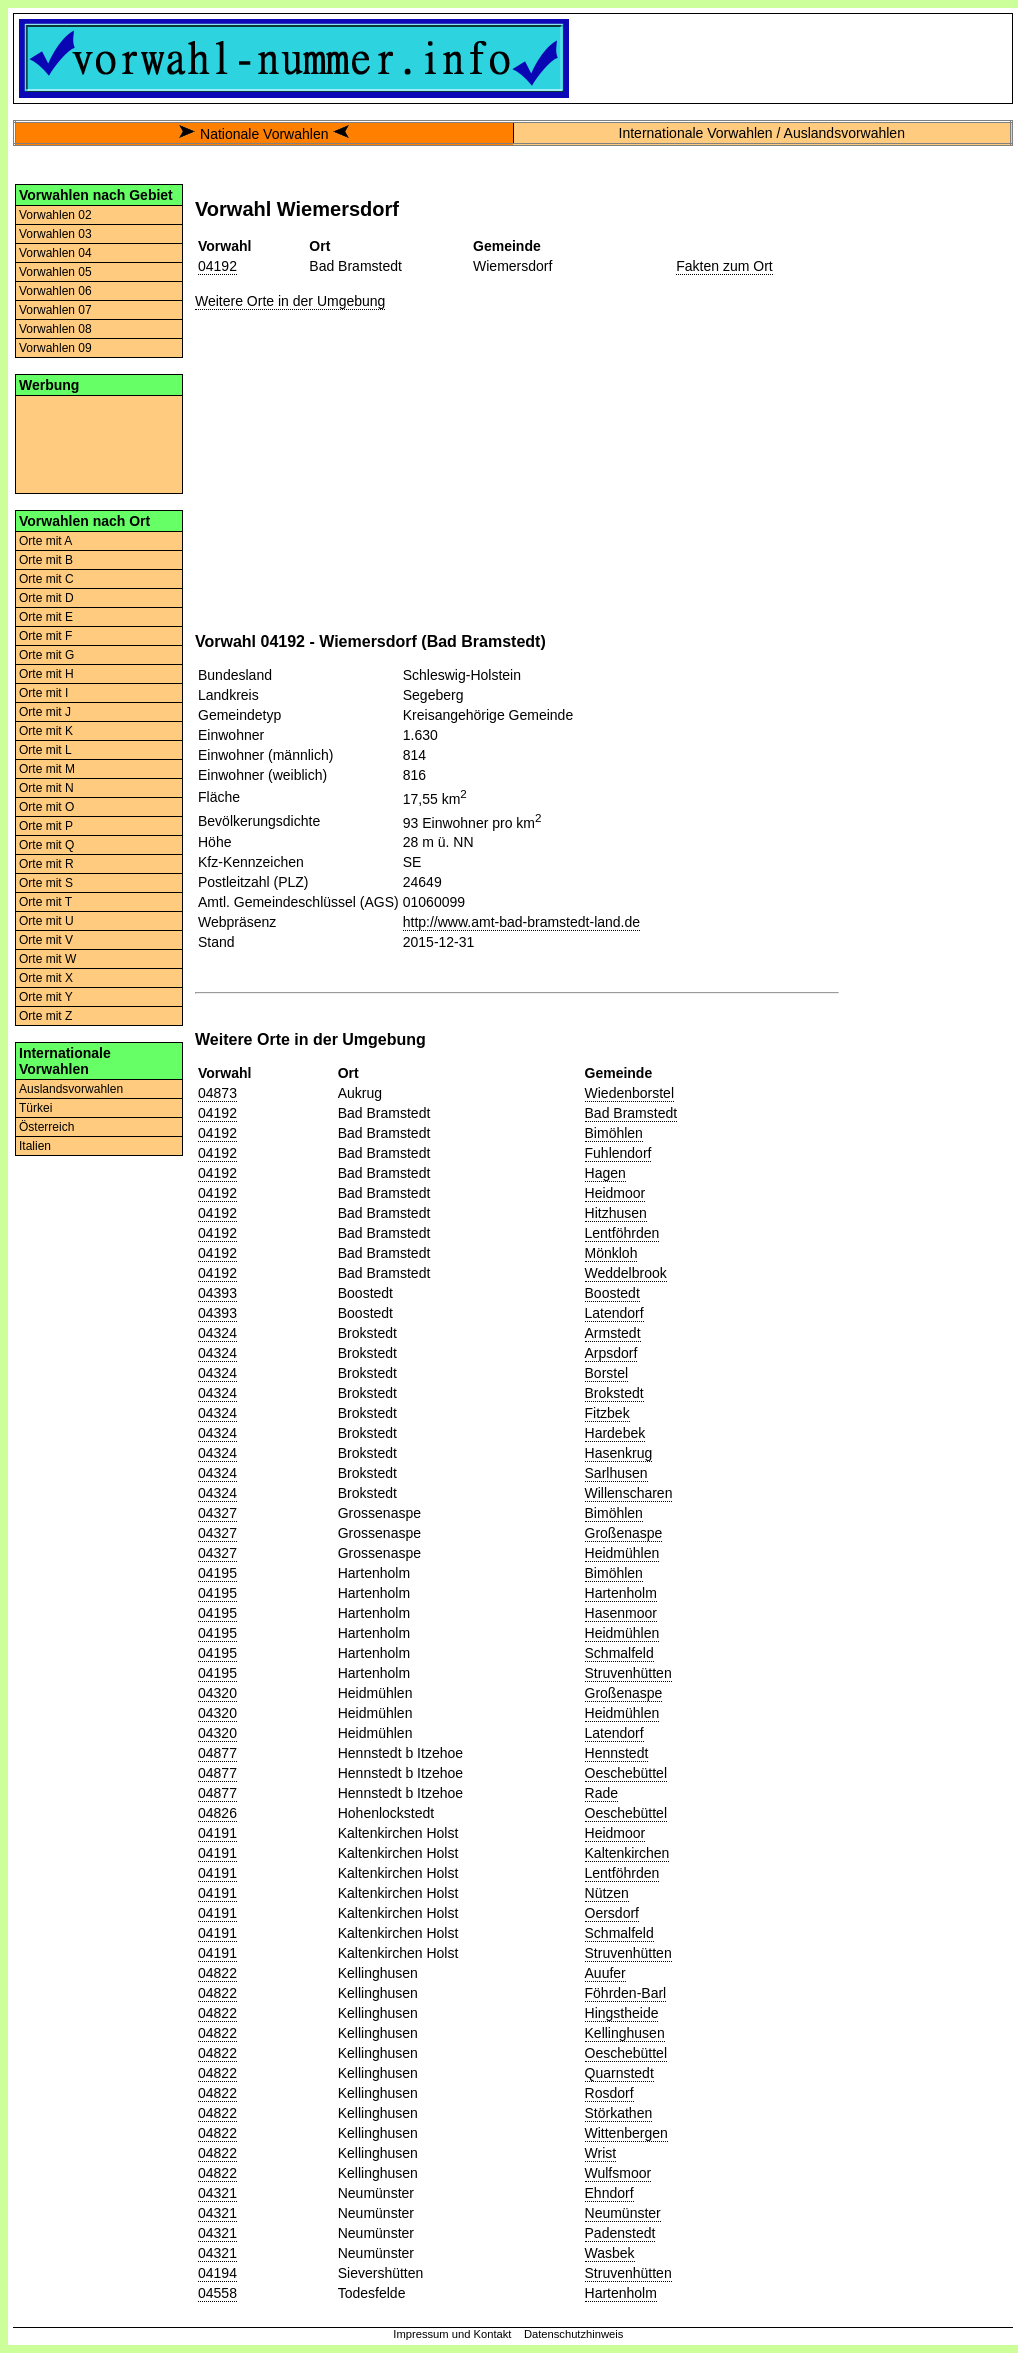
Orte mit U (46, 921)
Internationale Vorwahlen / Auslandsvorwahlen (762, 133)
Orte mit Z (45, 1016)
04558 (217, 2293)
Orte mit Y (46, 997)
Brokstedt (614, 1393)
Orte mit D (46, 598)
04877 (217, 1753)
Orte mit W (47, 959)
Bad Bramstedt (631, 1113)
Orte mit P (46, 826)
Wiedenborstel (630, 1093)
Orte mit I (43, 693)
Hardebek (615, 1433)
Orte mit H (46, 674)
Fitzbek (607, 1413)
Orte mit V (46, 940)
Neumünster (623, 2213)
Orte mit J (45, 712)
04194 (217, 2273)
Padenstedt (620, 2233)
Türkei (35, 1108)
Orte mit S (46, 883)
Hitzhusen (616, 1213)
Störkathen (619, 2113)
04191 (217, 1833)
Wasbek (610, 2253)
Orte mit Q (46, 845)
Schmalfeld (619, 1653)
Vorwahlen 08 (55, 329)
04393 (217, 1293)
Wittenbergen (626, 2133)
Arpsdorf (611, 1353)
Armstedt (613, 1333)
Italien (35, 1146)
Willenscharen (629, 1493)
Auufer (605, 1973)
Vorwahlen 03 (55, 234)
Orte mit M (47, 769)
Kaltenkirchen (627, 1853)
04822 (217, 1973)
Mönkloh (611, 1253)
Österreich (46, 1127)
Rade (601, 1793)
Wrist (601, 2153)
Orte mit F (45, 636)
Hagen (605, 1173)
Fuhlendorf (618, 1153)
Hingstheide (622, 2013)
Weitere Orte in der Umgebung (290, 301)
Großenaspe (624, 1533)
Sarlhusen (616, 1473)
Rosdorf (609, 2093)
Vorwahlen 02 (55, 215)
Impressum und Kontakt (452, 2334)
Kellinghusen (625, 2033)
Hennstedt (617, 1753)
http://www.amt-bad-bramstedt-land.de (521, 922)
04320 (217, 1693)
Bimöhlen (614, 1133)
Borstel (607, 1373)
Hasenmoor (621, 1613)
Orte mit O (46, 807)
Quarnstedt (619, 2073)
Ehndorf (609, 2193)
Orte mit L (45, 750)
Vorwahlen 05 (55, 272)
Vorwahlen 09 (55, 348)
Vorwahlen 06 (55, 291)
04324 (217, 1333)
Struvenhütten (628, 1673)
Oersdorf (612, 1913)
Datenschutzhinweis (574, 2334)
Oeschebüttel (626, 1773)
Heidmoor (615, 1193)
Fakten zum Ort (724, 266)
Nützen (607, 1893)
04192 (217, 266)
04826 (217, 1813)
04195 (217, 1573)
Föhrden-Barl (626, 1993)
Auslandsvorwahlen (71, 1089)
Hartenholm (621, 1593)
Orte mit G (46, 655)
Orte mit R (46, 864)
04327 (217, 1513)
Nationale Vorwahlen (264, 134)
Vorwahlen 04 (55, 253)
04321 (217, 2193)
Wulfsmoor (618, 2173)
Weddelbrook (626, 1273)
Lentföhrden (622, 1233)
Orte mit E (46, 617)
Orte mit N (46, 788)
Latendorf (614, 1313)
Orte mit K (46, 731)
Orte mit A (45, 541)
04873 (217, 1093)
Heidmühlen (622, 1553)
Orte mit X (46, 978)
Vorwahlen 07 (55, 310)
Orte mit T (45, 902)
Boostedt (612, 1293)
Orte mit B (46, 560)
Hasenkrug (619, 1453)
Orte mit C (46, 579)
